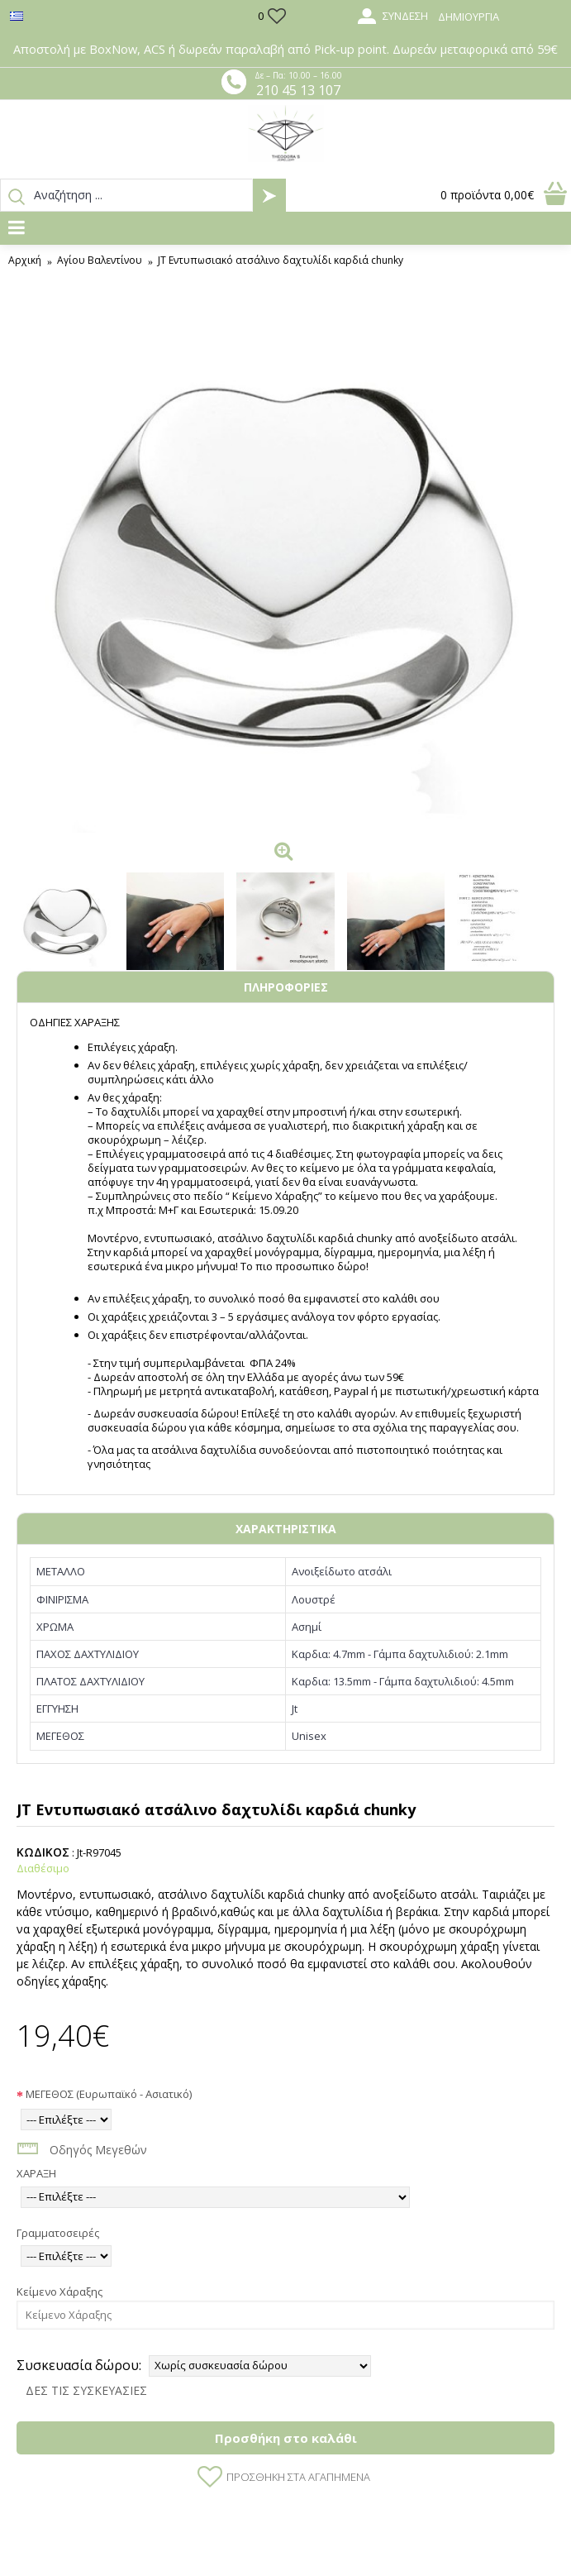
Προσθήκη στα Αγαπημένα (298, 2476)
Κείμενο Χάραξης (59, 2291)
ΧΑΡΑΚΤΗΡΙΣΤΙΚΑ (286, 1529)
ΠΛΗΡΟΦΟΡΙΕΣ (286, 987)
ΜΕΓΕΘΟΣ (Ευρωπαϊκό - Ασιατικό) (109, 2093)
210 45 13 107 (298, 90)
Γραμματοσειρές (58, 2232)
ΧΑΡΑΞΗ (36, 2173)
